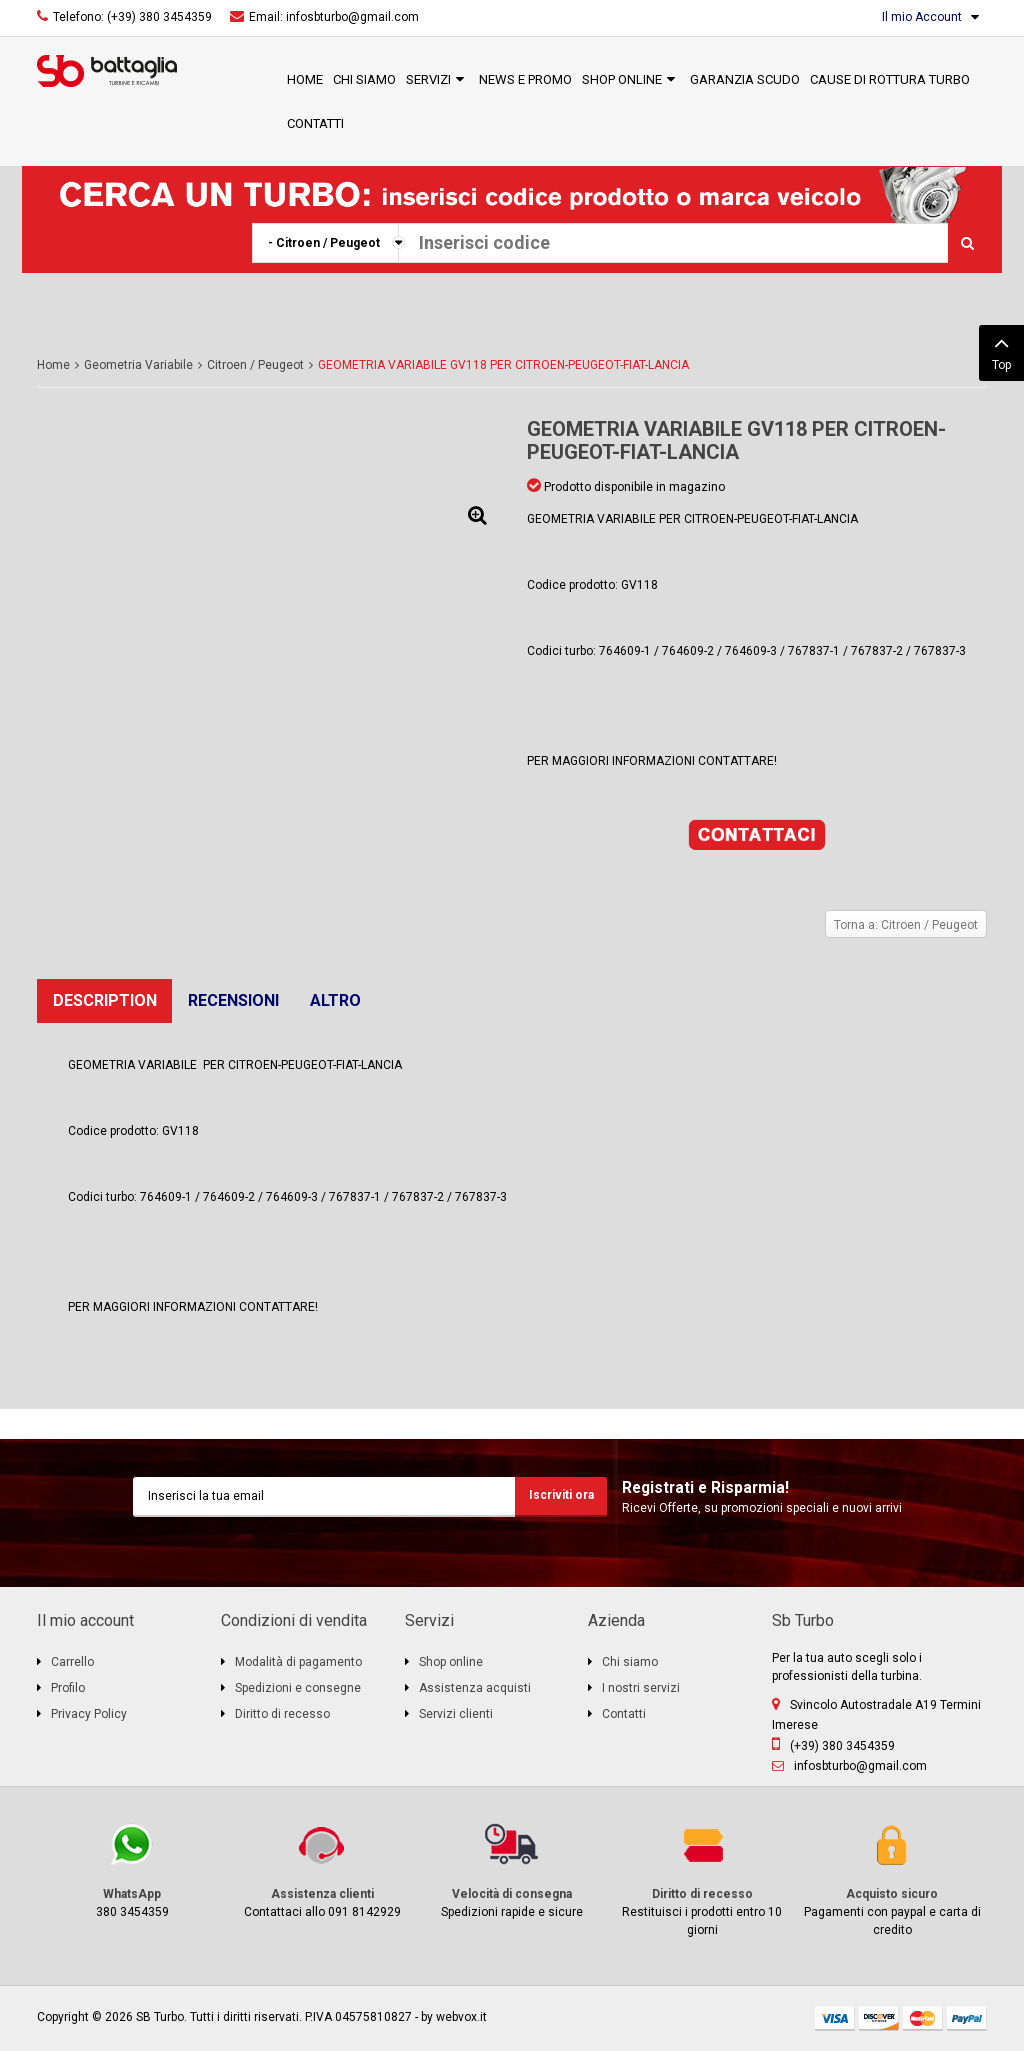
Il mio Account (922, 17)
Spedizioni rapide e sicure (512, 1869)
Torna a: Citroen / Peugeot (906, 925)
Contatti (624, 1714)
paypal (967, 2018)
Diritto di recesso (282, 1714)
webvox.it (461, 2017)
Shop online (451, 1662)
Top (1001, 351)
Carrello (72, 1662)
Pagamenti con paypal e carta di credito (892, 1878)
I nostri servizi (641, 1688)
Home (53, 365)
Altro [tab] (335, 1000)
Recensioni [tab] (233, 1000)
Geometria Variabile (138, 365)
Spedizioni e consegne (298, 1688)
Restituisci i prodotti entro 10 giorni (702, 1878)
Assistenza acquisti (475, 1688)
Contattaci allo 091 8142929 (322, 1869)
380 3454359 (132, 1869)
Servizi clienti (456, 1714)
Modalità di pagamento (298, 1662)
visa (835, 2018)
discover (879, 2018)
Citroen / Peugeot (255, 365)
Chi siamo (630, 1662)
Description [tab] (105, 1000)
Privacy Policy (89, 1714)
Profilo (68, 1688)
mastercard (923, 2018)
